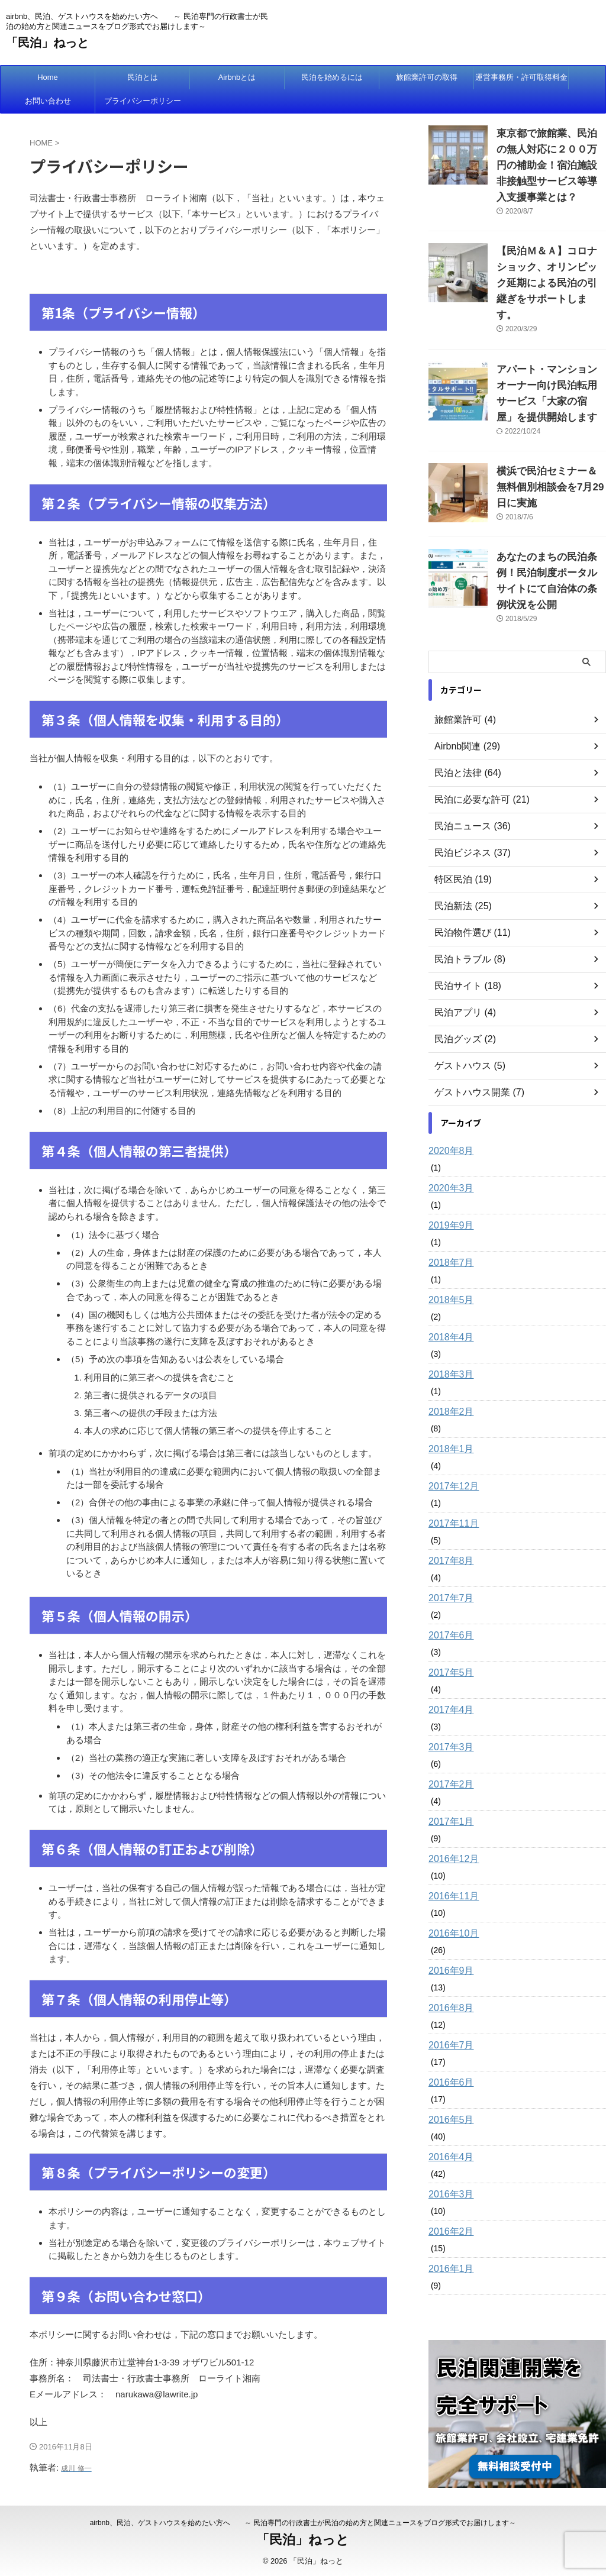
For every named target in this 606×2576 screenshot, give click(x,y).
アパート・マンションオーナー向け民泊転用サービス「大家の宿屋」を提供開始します (550, 353)
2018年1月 (448, 1382)
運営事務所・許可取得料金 (521, 77)
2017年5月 (448, 1606)
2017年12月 (450, 1419)
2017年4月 (448, 1643)
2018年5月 (448, 1233)
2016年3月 (448, 2127)
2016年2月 (448, 2165)
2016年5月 (448, 2053)
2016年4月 (448, 2090)
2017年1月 (448, 1755)
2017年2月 (448, 1717)
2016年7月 (448, 1978)
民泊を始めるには (332, 77)
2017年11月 (450, 1457)
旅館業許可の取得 (426, 77)
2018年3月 (448, 1308)
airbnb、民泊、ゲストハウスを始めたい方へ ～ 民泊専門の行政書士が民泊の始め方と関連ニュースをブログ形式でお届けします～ (303, 2521)
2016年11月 (450, 1829)
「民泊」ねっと (47, 42)
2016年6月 (448, 2016)
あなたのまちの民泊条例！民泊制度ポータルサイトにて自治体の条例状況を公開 (550, 523)
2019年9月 (448, 1158)
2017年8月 (448, 1494)
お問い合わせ (48, 100)
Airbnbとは (237, 77)
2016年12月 (450, 1792)
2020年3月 (448, 1121)
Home (47, 77)
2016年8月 (448, 1941)
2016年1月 (448, 2202)
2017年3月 (448, 1680)
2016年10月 (450, 1867)
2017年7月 (448, 1531)
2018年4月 (448, 1270)
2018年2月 (448, 1345)
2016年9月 (448, 1904)
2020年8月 (448, 1084)
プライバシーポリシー (142, 100)
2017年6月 (448, 1568)
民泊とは (142, 77)
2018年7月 (448, 1196)
